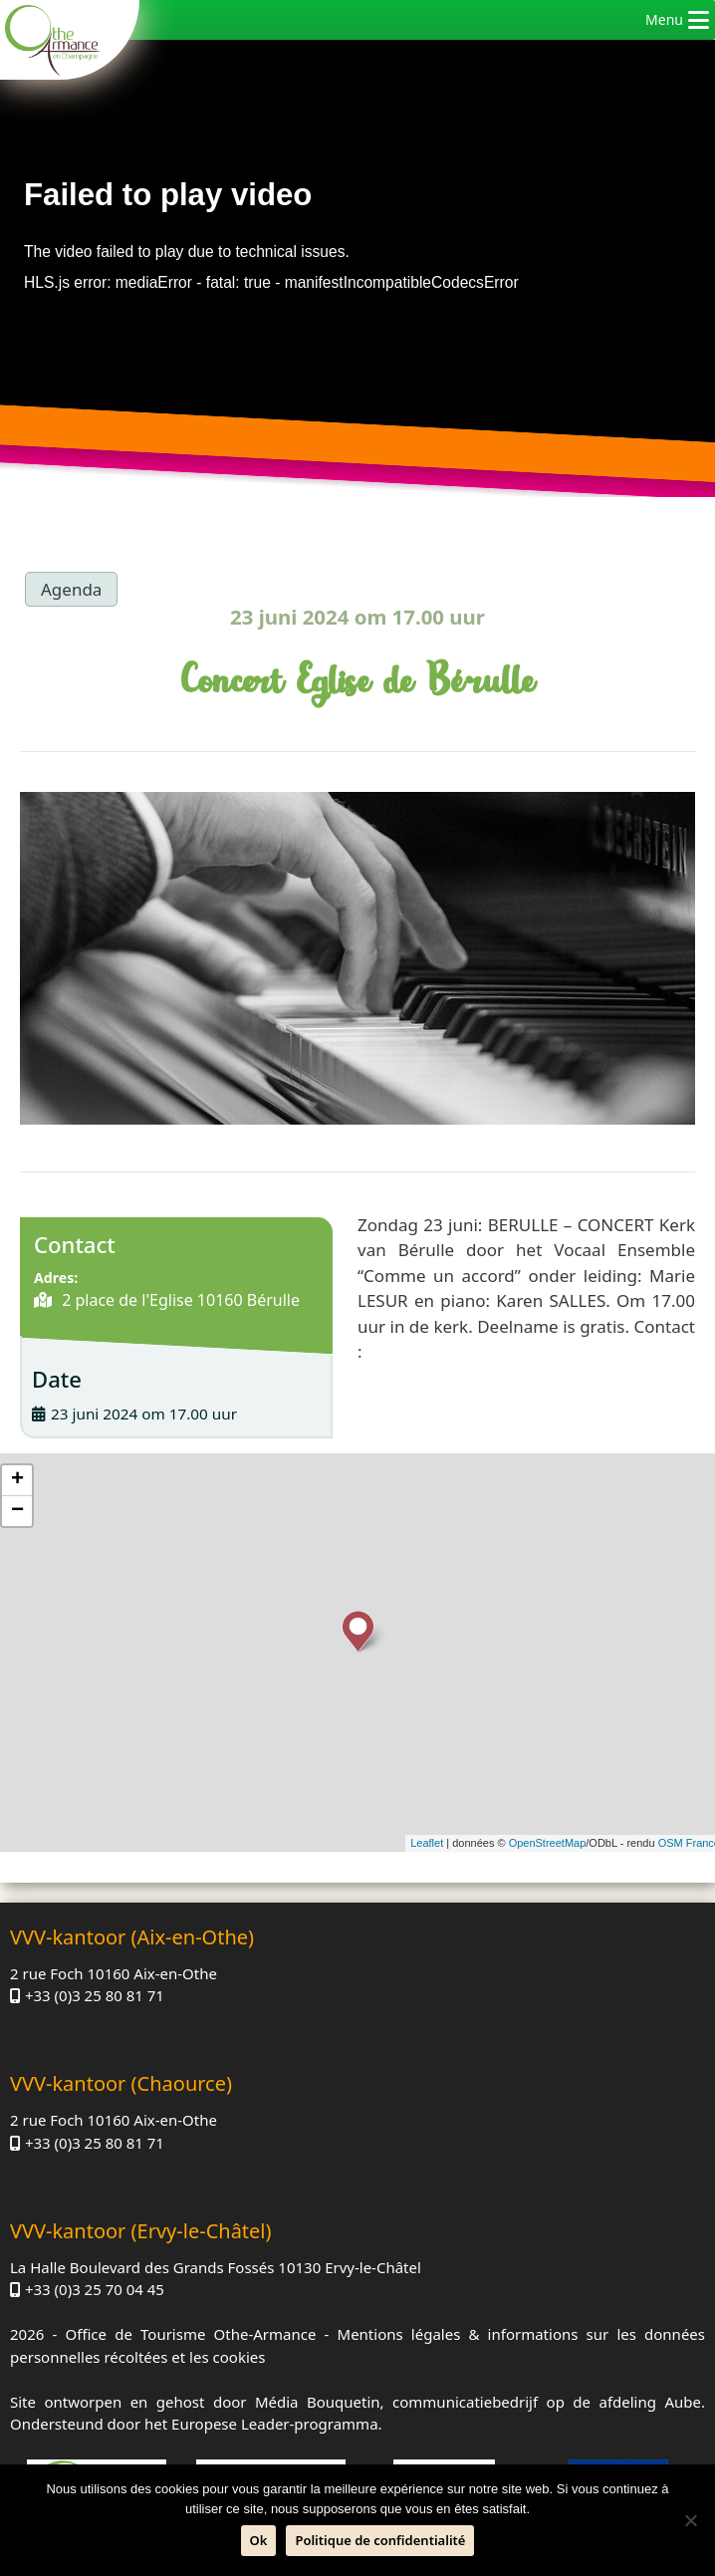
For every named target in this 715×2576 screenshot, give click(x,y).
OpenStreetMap (548, 1843)
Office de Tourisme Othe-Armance (190, 2334)
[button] (664, 20)
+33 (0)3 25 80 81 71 (94, 1995)
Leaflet (426, 1843)
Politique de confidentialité (380, 2540)
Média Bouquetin (317, 2402)
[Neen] (690, 2520)
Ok (259, 2540)
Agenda (71, 589)
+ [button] (17, 1480)
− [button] (17, 1511)
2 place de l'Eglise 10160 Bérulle (179, 1300)
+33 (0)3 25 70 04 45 (94, 2289)
